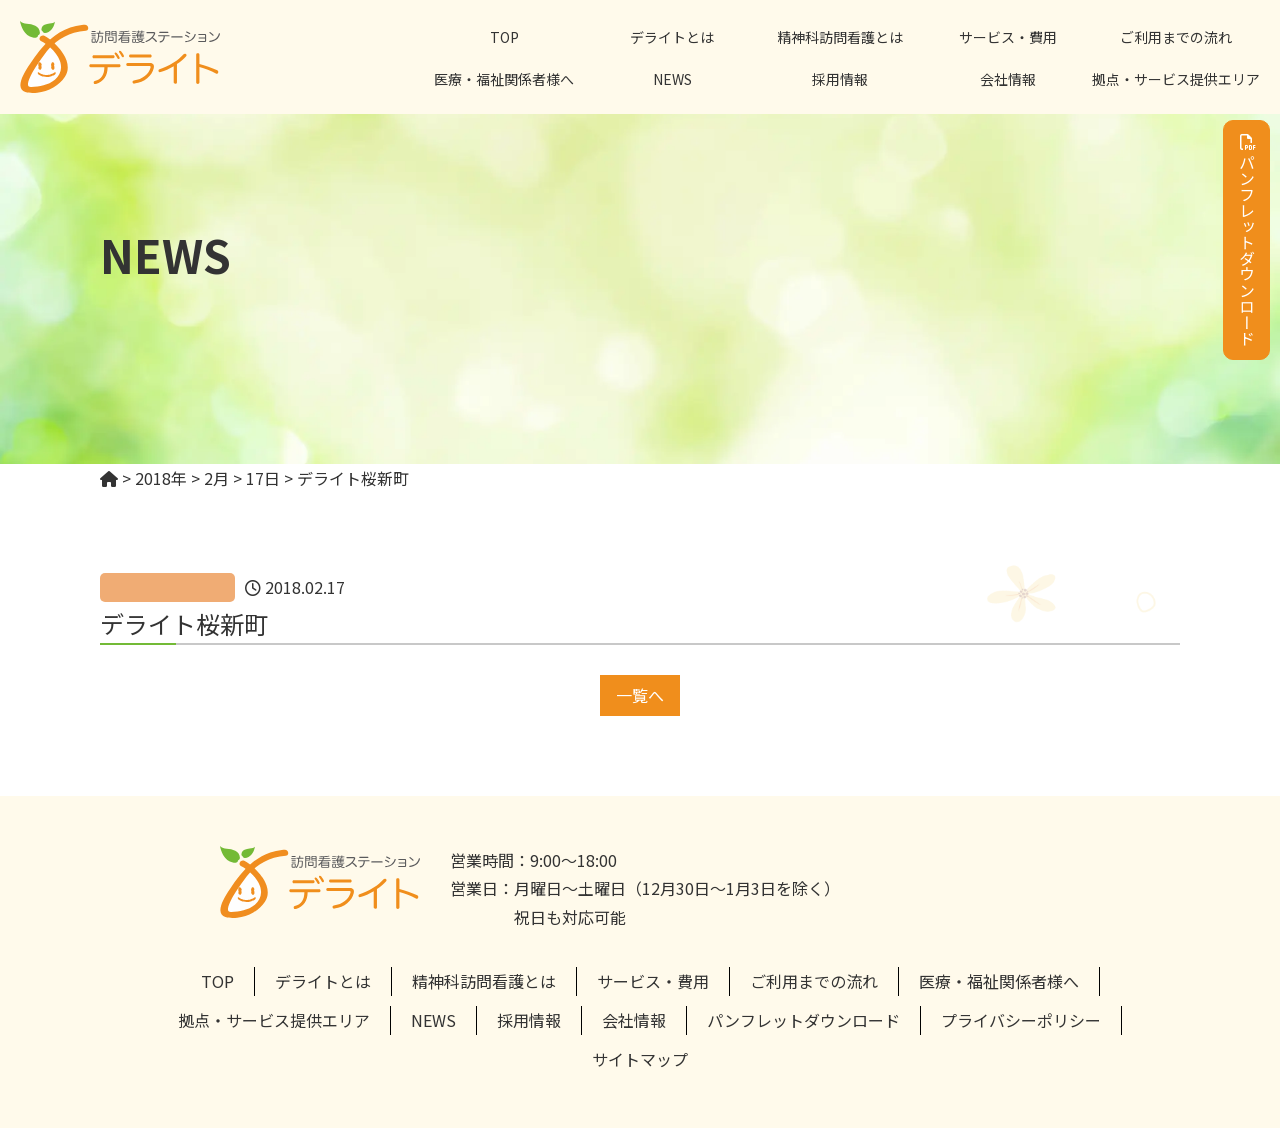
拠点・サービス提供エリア (1176, 79)
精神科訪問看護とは (840, 37)
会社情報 (1008, 79)
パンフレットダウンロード (1247, 240)
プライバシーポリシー (1021, 1020)
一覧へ (640, 695)
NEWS (672, 79)
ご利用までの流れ (1176, 37)
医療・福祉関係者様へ (504, 79)
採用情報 (840, 79)
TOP (504, 37)
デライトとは (672, 37)
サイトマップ (640, 1059)
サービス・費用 (1008, 37)
